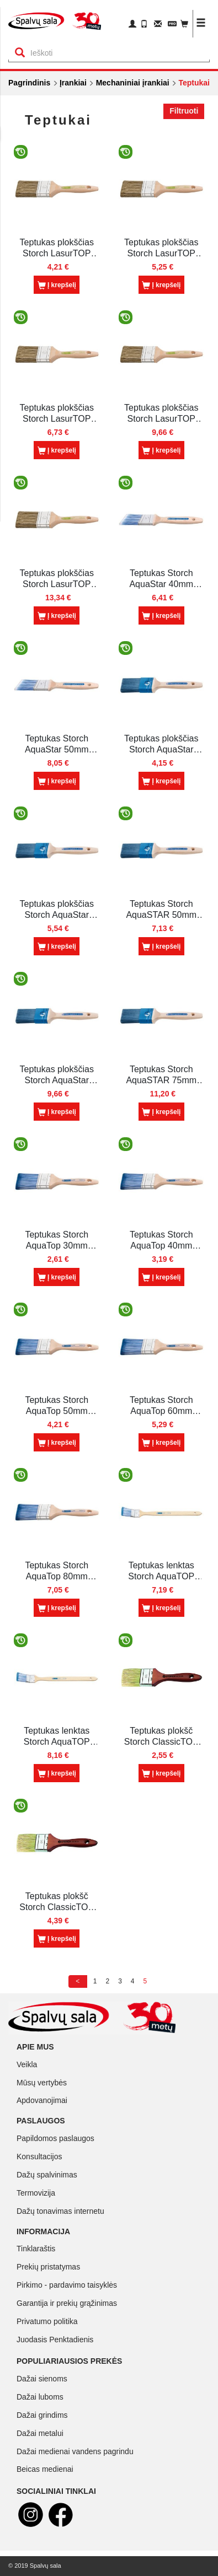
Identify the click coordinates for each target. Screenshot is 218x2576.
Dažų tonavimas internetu (60, 2211)
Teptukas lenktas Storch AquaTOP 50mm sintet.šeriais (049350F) (161, 1571)
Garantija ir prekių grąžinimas (67, 2303)
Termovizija (36, 2192)
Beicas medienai (45, 2469)
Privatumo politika (47, 2321)
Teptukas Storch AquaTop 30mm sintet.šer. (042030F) (56, 1240)
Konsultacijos (39, 2156)
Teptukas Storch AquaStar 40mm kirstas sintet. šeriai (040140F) (161, 579)
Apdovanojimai (42, 2100)
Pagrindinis (29, 82)
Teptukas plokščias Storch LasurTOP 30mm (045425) (57, 248)
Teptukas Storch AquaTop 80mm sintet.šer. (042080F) (56, 1571)
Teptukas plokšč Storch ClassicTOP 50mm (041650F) (56, 1902)
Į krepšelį (57, 285)
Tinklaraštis (36, 2248)
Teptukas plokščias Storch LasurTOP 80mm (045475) (57, 579)
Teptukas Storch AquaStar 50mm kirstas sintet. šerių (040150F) (56, 744)
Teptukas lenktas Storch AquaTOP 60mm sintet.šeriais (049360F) (57, 1736)
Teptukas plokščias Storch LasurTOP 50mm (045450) (57, 413)
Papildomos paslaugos (55, 2138)
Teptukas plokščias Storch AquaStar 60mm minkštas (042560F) (57, 1075)
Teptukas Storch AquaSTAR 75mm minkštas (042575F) (161, 1075)
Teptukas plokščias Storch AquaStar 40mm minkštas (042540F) (57, 910)
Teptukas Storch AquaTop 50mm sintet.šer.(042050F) (57, 1406)
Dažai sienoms (42, 2378)
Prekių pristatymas (48, 2266)
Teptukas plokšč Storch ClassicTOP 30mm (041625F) (161, 1736)
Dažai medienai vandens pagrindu (75, 2451)
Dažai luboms (40, 2396)
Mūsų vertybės (42, 2082)
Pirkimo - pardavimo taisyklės (67, 2285)
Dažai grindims (42, 2415)
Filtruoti (183, 110)
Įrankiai (73, 82)
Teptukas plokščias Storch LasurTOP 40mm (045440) (161, 248)
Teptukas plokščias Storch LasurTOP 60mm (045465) (161, 413)
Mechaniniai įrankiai (132, 82)
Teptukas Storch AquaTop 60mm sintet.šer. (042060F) (161, 1406)
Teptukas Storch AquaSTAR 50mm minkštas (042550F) (161, 910)
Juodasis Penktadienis (55, 2339)
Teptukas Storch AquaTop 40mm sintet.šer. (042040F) (161, 1240)
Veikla (27, 2064)
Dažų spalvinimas (47, 2174)
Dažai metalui (40, 2433)
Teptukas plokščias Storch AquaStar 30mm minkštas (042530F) (161, 744)
